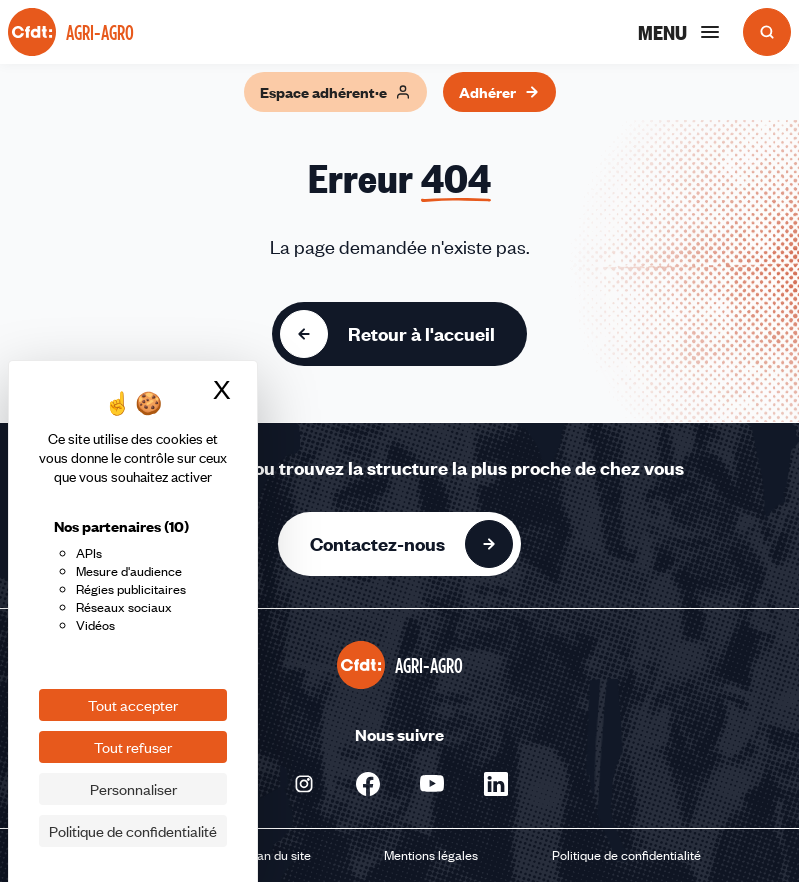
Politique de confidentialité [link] (133, 831)
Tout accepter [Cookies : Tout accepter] (133, 705)
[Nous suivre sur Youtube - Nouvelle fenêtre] (432, 784)
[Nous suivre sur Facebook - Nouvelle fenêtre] (368, 784)
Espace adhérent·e (335, 92)
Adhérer (499, 92)
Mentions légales (431, 855)
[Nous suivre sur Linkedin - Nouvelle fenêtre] (496, 784)
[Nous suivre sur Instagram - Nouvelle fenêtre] (304, 784)
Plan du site (278, 855)
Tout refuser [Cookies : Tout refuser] (133, 747)
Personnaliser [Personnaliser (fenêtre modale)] (133, 789)
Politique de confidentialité (626, 855)
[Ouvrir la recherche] (767, 32)
